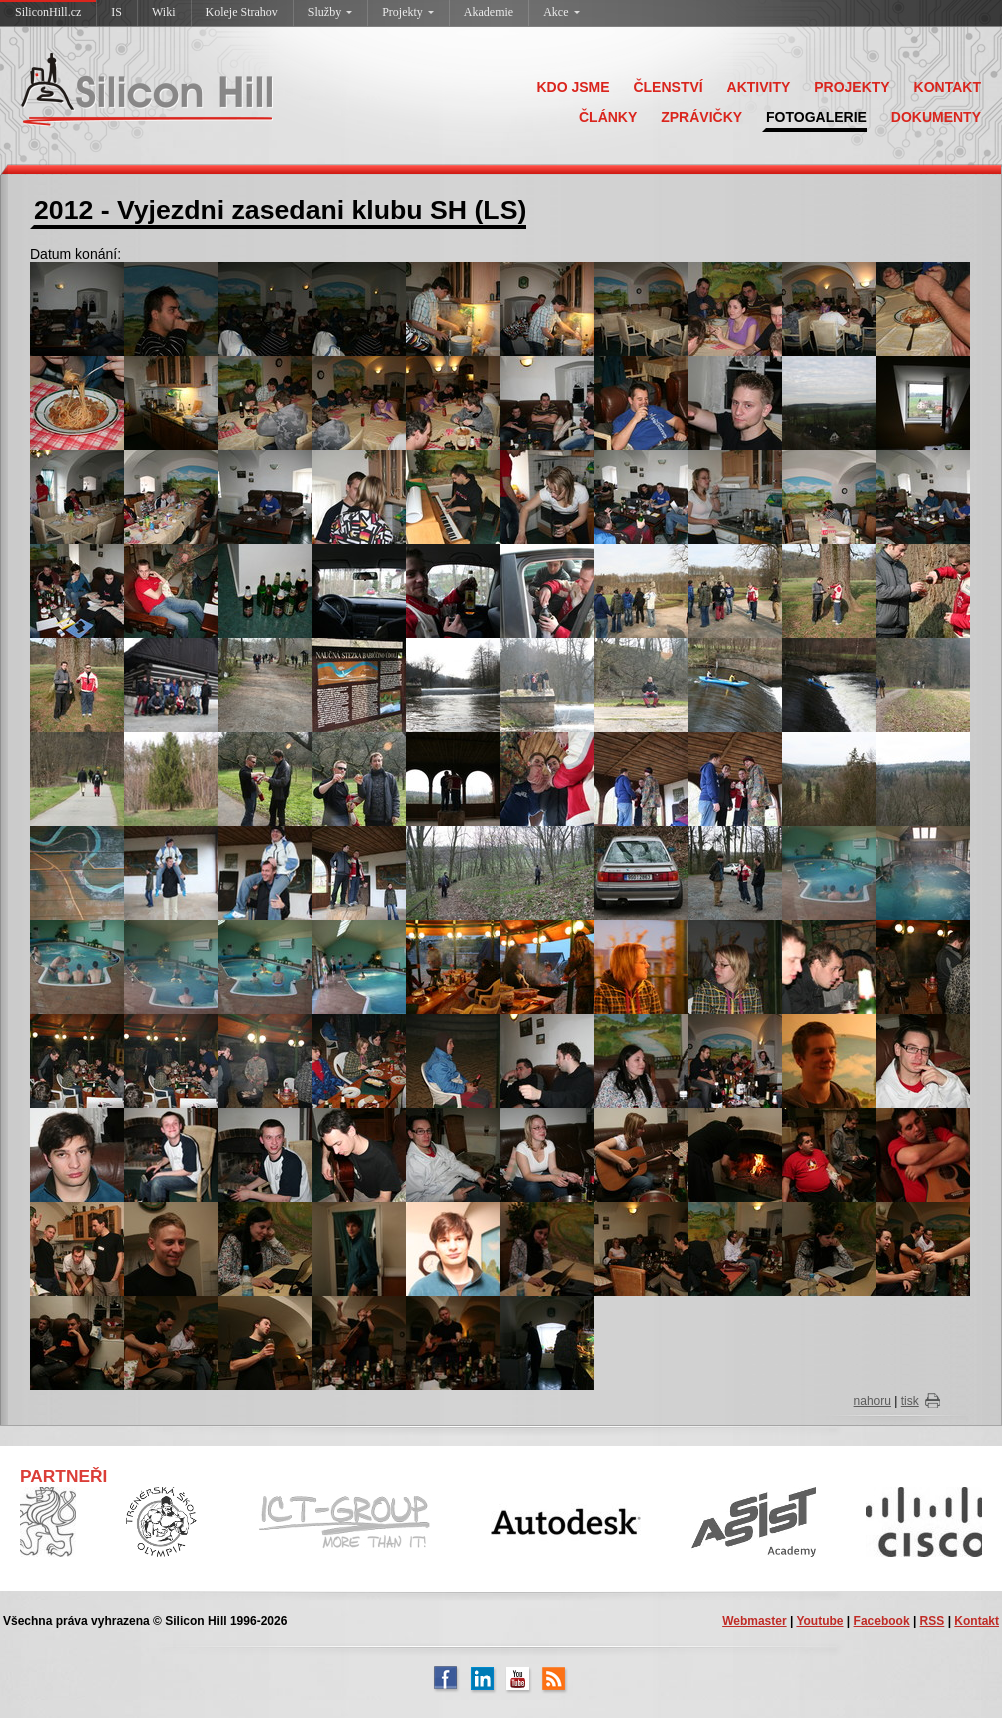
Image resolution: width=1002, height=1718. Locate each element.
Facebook (882, 1621)
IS (116, 12)
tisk (910, 1401)
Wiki (164, 12)
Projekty (408, 12)
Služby (330, 12)
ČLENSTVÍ (667, 87)
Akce (561, 12)
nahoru (872, 1401)
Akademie (488, 12)
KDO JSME (572, 87)
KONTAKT (947, 87)
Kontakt (976, 1621)
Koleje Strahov (242, 12)
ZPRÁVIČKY (701, 117)
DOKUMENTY (936, 117)
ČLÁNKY (608, 117)
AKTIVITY (759, 87)
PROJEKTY (851, 87)
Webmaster (754, 1621)
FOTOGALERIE (816, 117)
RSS (932, 1621)
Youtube (819, 1621)
